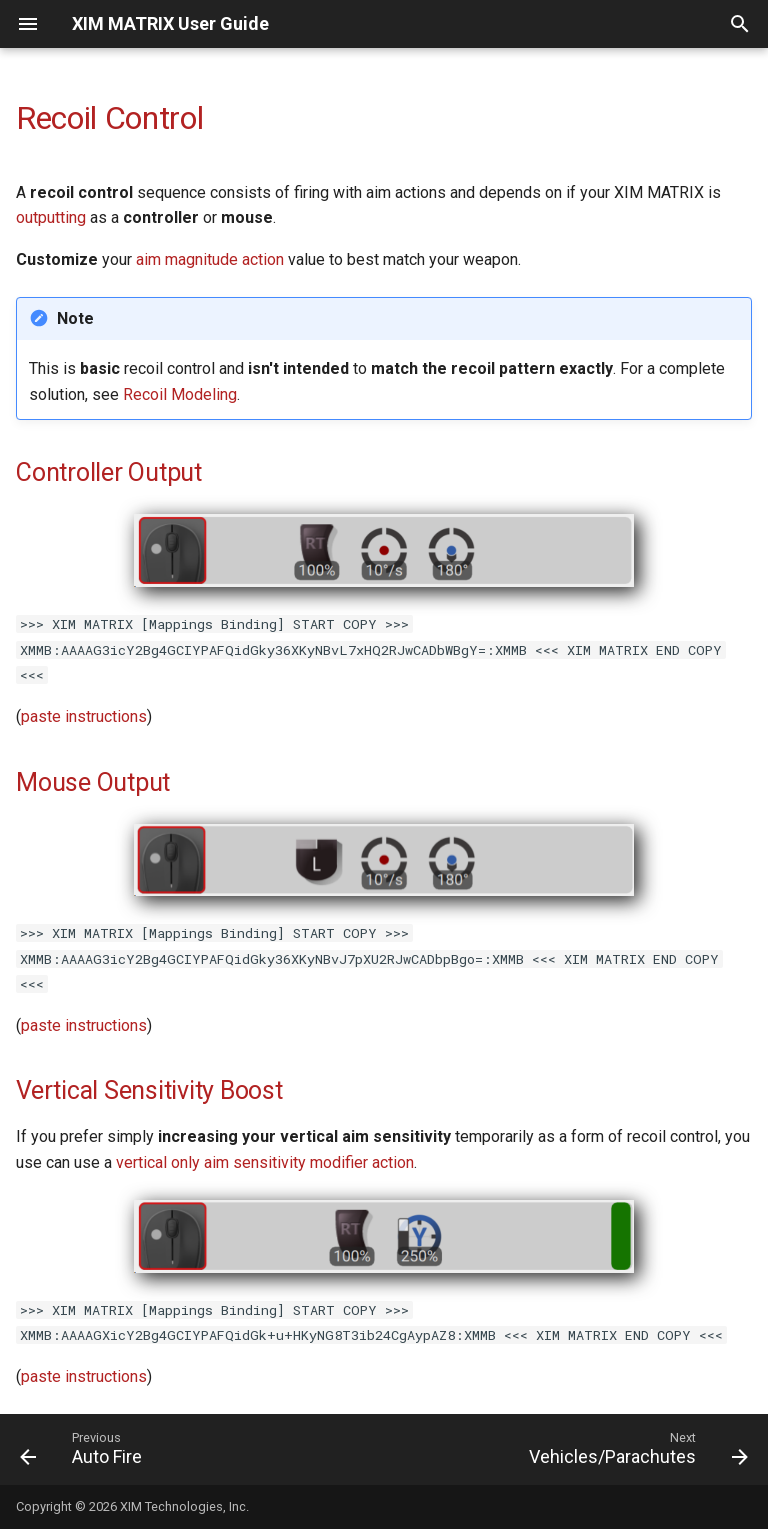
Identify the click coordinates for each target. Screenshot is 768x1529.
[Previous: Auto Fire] (84, 1453)
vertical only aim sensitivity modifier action (265, 1162)
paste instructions (84, 716)
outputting (51, 217)
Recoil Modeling (180, 394)
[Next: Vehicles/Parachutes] (635, 1453)
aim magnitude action (210, 259)
